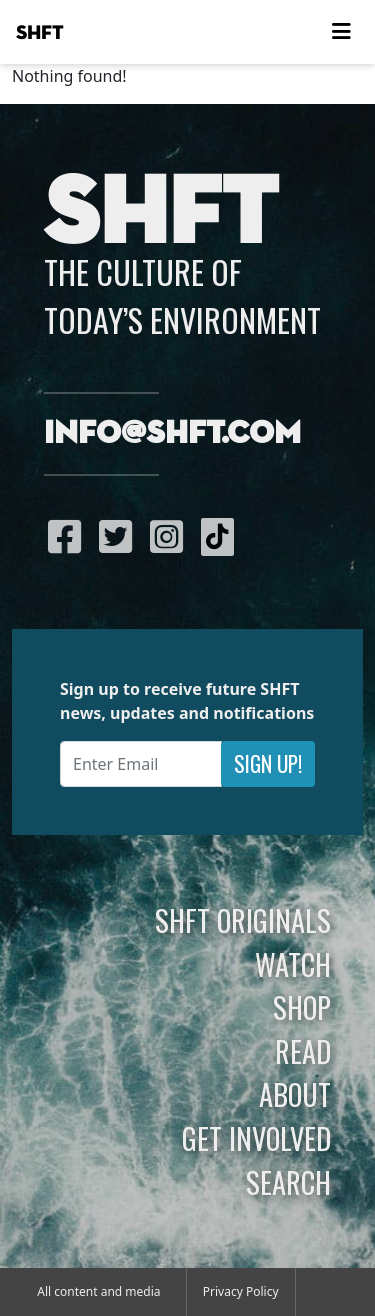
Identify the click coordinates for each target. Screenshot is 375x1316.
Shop (302, 1007)
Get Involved (256, 1138)
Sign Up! (268, 763)
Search (288, 1182)
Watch (293, 964)
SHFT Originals (243, 920)
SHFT (40, 33)
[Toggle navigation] (341, 32)
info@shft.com (172, 434)
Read (303, 1051)
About (295, 1094)
